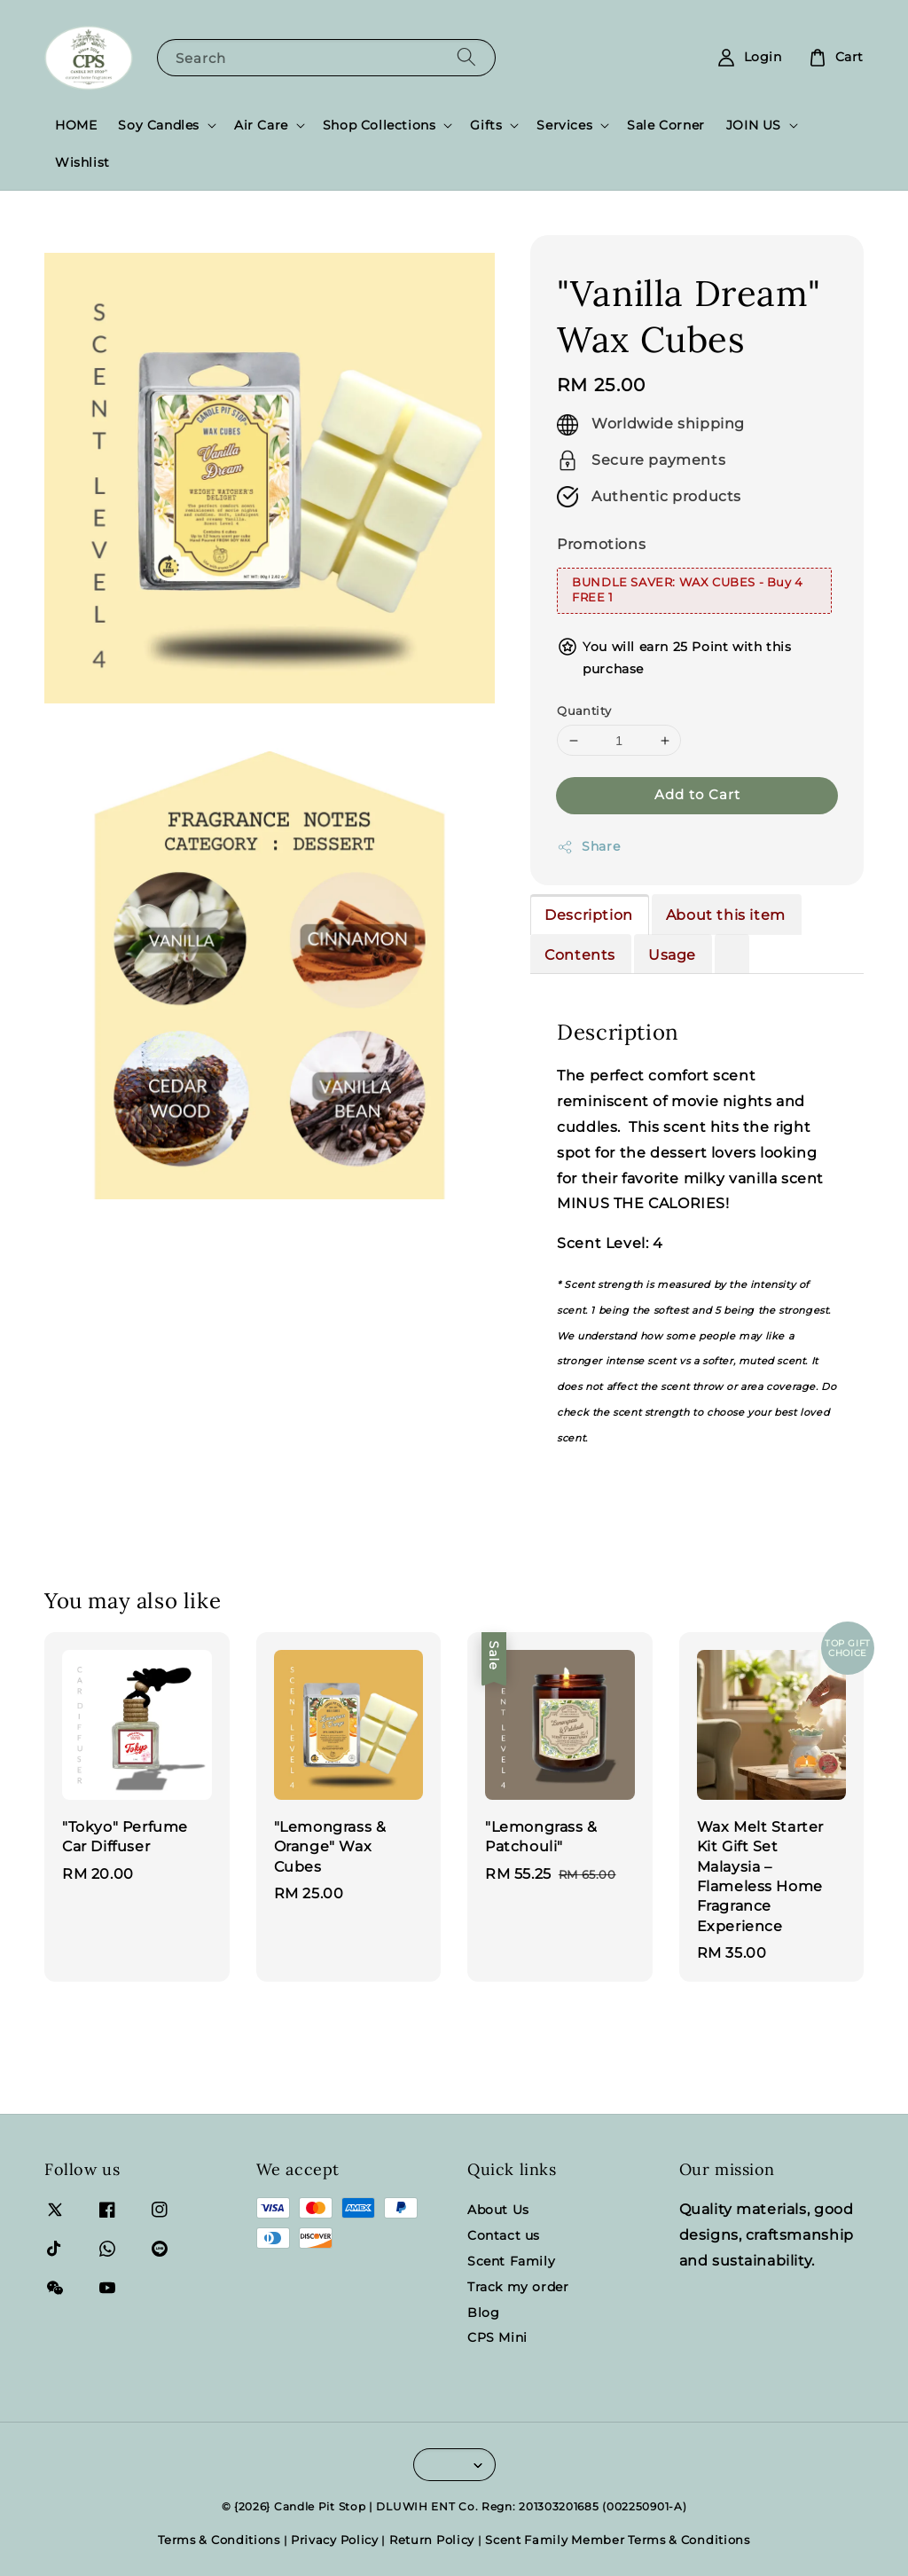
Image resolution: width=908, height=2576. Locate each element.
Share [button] (588, 846)
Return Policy (431, 2540)
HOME (76, 125)
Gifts (486, 125)
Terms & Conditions (219, 2540)
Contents (579, 954)
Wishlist (82, 162)
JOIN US (753, 125)
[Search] (466, 57)
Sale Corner (666, 125)
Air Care (261, 125)
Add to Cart (697, 794)
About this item (726, 915)
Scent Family (511, 2261)
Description (588, 915)
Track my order (517, 2287)
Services (564, 125)
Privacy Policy (335, 2540)
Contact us (503, 2235)
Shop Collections (379, 125)
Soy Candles (159, 125)
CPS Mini (497, 2337)
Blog (483, 2313)
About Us (498, 2210)
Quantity (584, 710)
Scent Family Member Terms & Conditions (617, 2540)
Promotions (601, 544)
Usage (672, 954)
